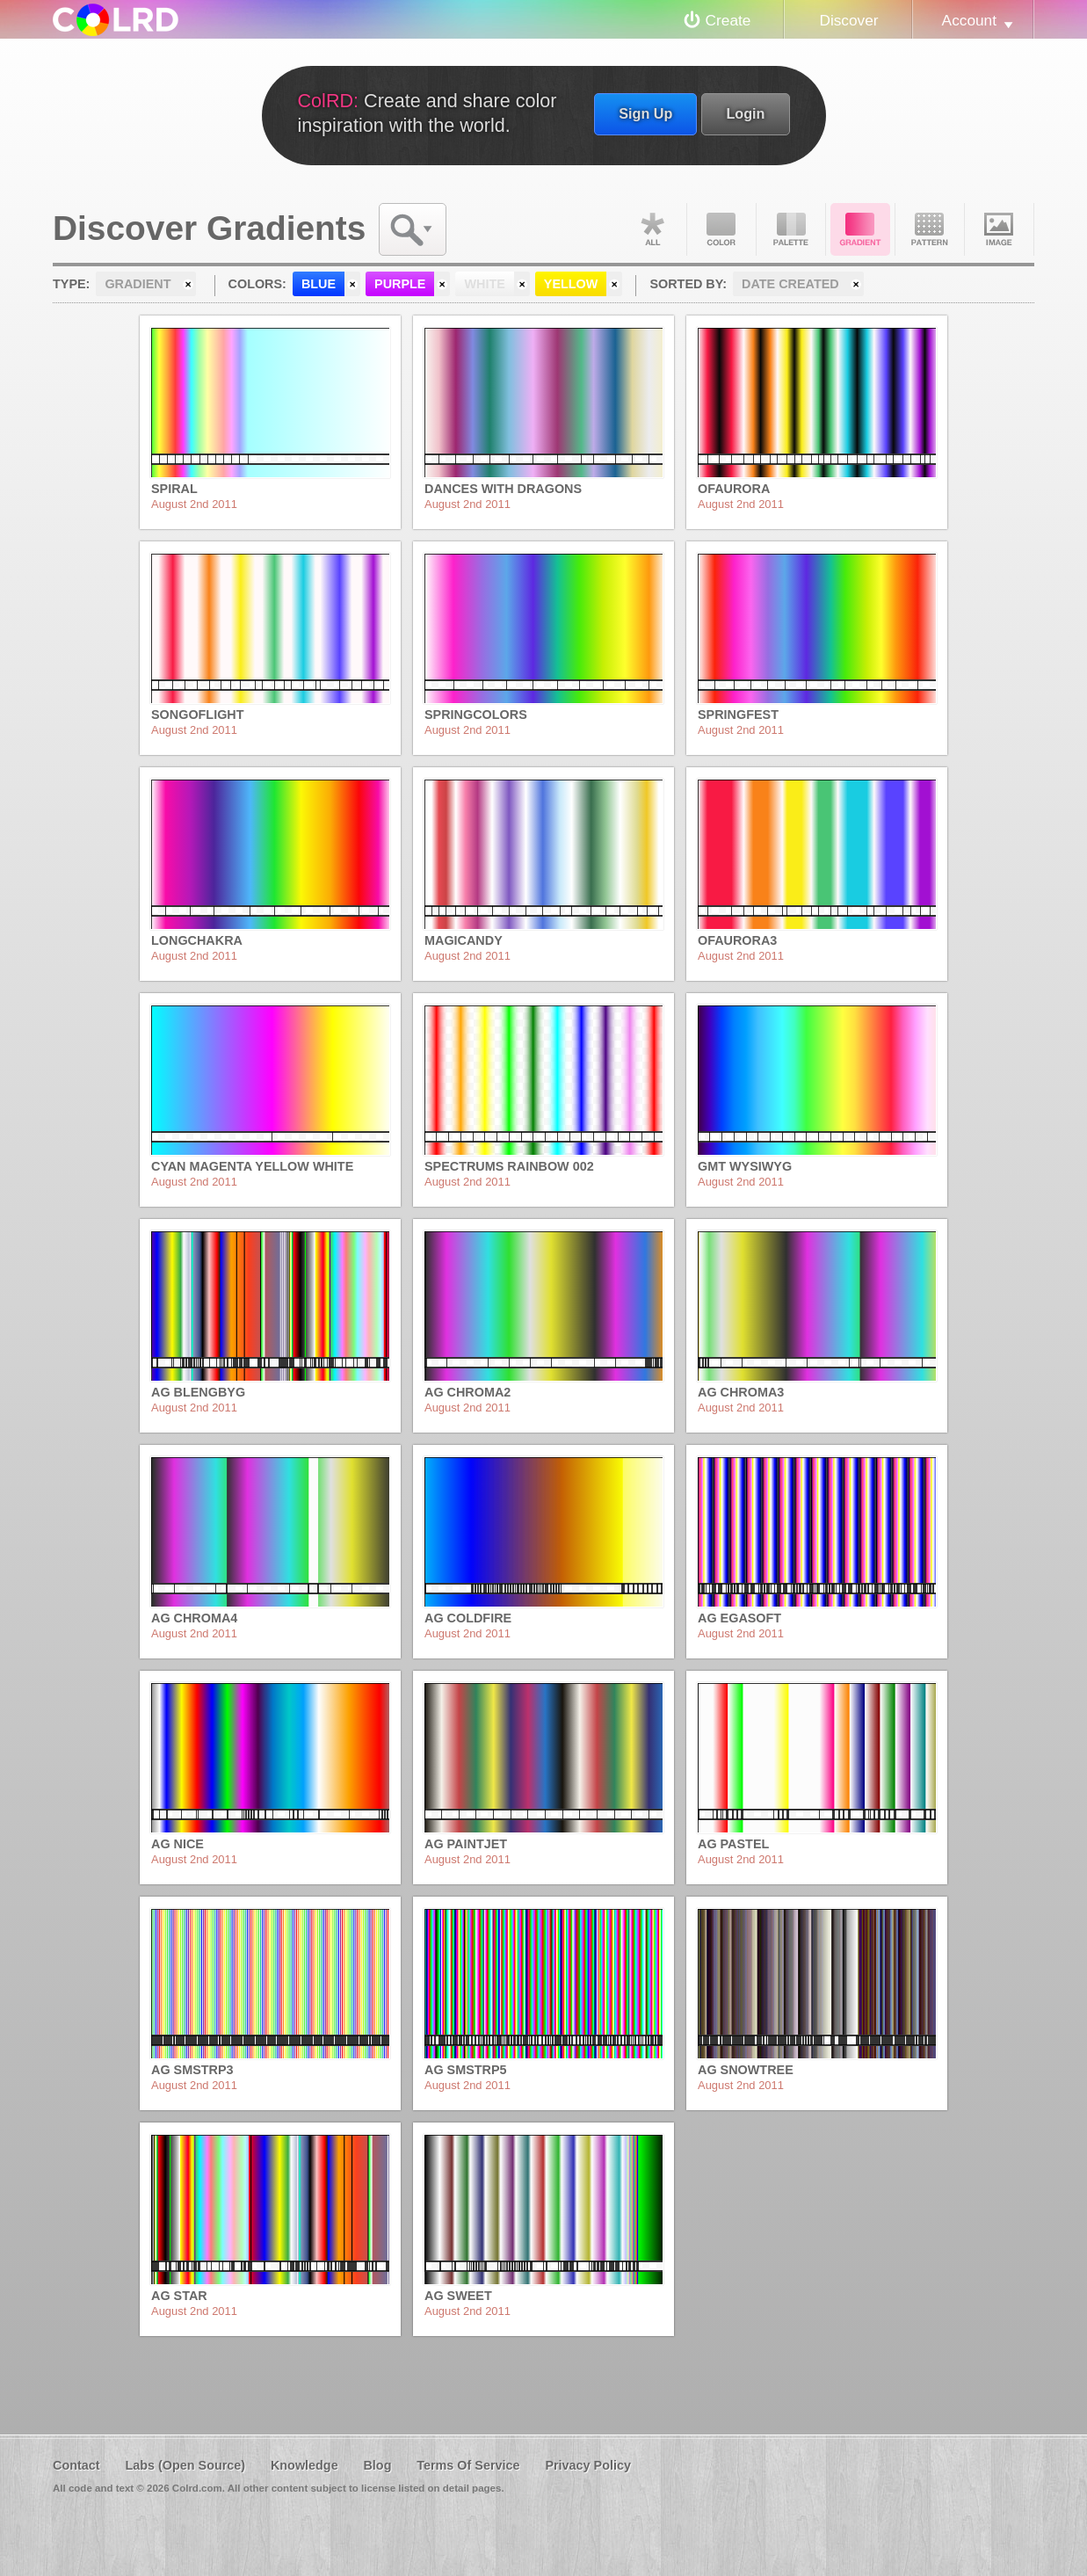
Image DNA (999, 229)
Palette (791, 229)
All (652, 229)
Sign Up (645, 113)
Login (745, 113)
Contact (76, 2465)
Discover (848, 20)
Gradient (860, 229)
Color (721, 229)
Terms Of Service (468, 2465)
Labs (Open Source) (185, 2465)
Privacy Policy (588, 2465)
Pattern (930, 229)
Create (728, 20)
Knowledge (304, 2465)
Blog (377, 2465)
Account (969, 20)
